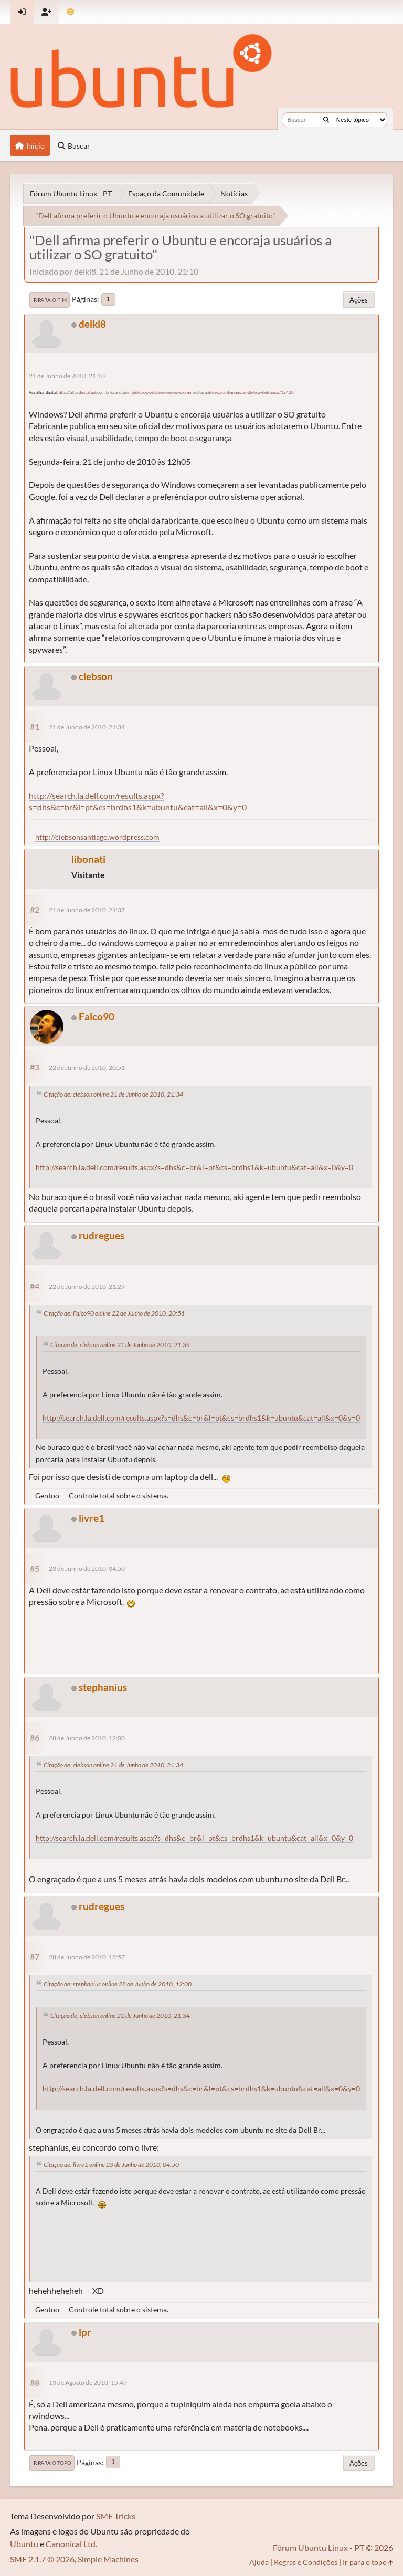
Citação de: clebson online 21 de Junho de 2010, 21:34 (113, 1094)
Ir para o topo (51, 2462)
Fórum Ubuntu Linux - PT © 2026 (333, 2547)
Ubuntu (24, 2544)
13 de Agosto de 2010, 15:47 (88, 2382)
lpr (85, 2332)
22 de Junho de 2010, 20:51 (87, 1067)
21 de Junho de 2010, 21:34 (87, 727)
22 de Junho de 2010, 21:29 (87, 1286)
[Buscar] (326, 119)
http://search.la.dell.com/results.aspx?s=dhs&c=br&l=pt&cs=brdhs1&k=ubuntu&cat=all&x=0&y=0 (138, 801)
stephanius (103, 1687)
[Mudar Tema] (70, 12)
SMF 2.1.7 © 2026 (42, 2559)
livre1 (91, 1518)
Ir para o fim (49, 300)
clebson (96, 676)
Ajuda (259, 2562)
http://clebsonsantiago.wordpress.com (97, 836)
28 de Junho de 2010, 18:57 (87, 1957)
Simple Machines (108, 2559)
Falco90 (96, 1016)
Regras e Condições (305, 2562)
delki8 (92, 324)
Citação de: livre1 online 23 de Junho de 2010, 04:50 (111, 2164)
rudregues (101, 1235)
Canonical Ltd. (71, 2544)
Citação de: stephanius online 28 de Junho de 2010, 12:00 (118, 1984)
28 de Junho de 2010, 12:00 (87, 1738)
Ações (358, 300)
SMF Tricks (115, 2516)
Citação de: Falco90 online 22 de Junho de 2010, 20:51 (114, 1313)
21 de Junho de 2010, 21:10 (67, 375)
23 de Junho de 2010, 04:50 (87, 1568)
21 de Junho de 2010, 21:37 (87, 909)
